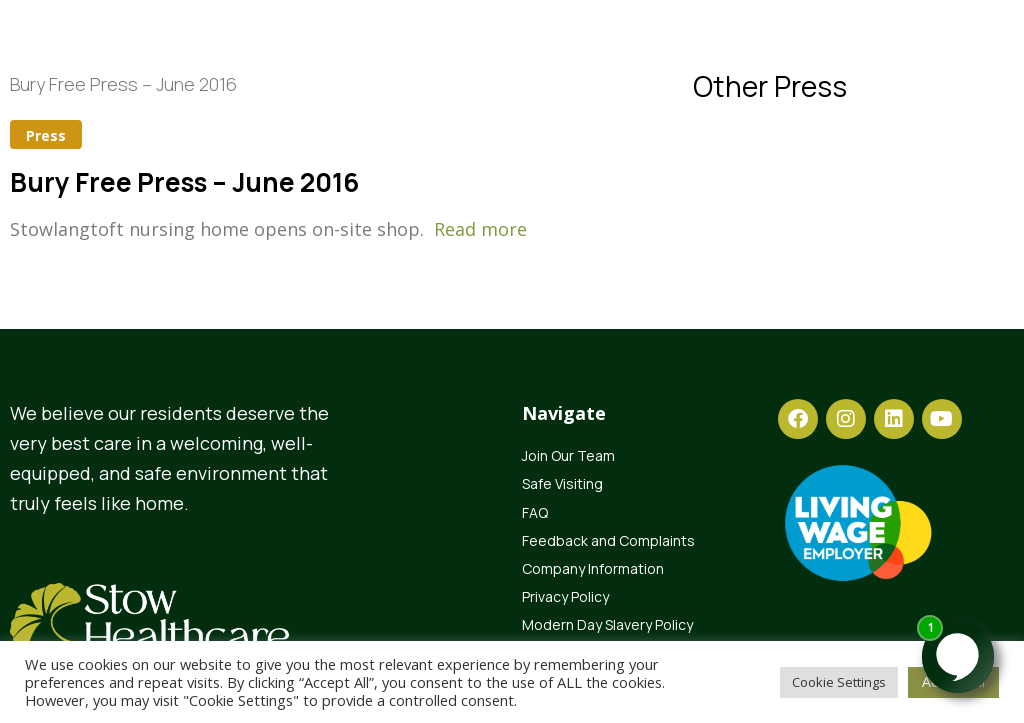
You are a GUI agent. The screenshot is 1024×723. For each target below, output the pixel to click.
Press (46, 135)
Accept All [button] (953, 681)
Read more (480, 229)
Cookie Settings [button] (839, 682)
